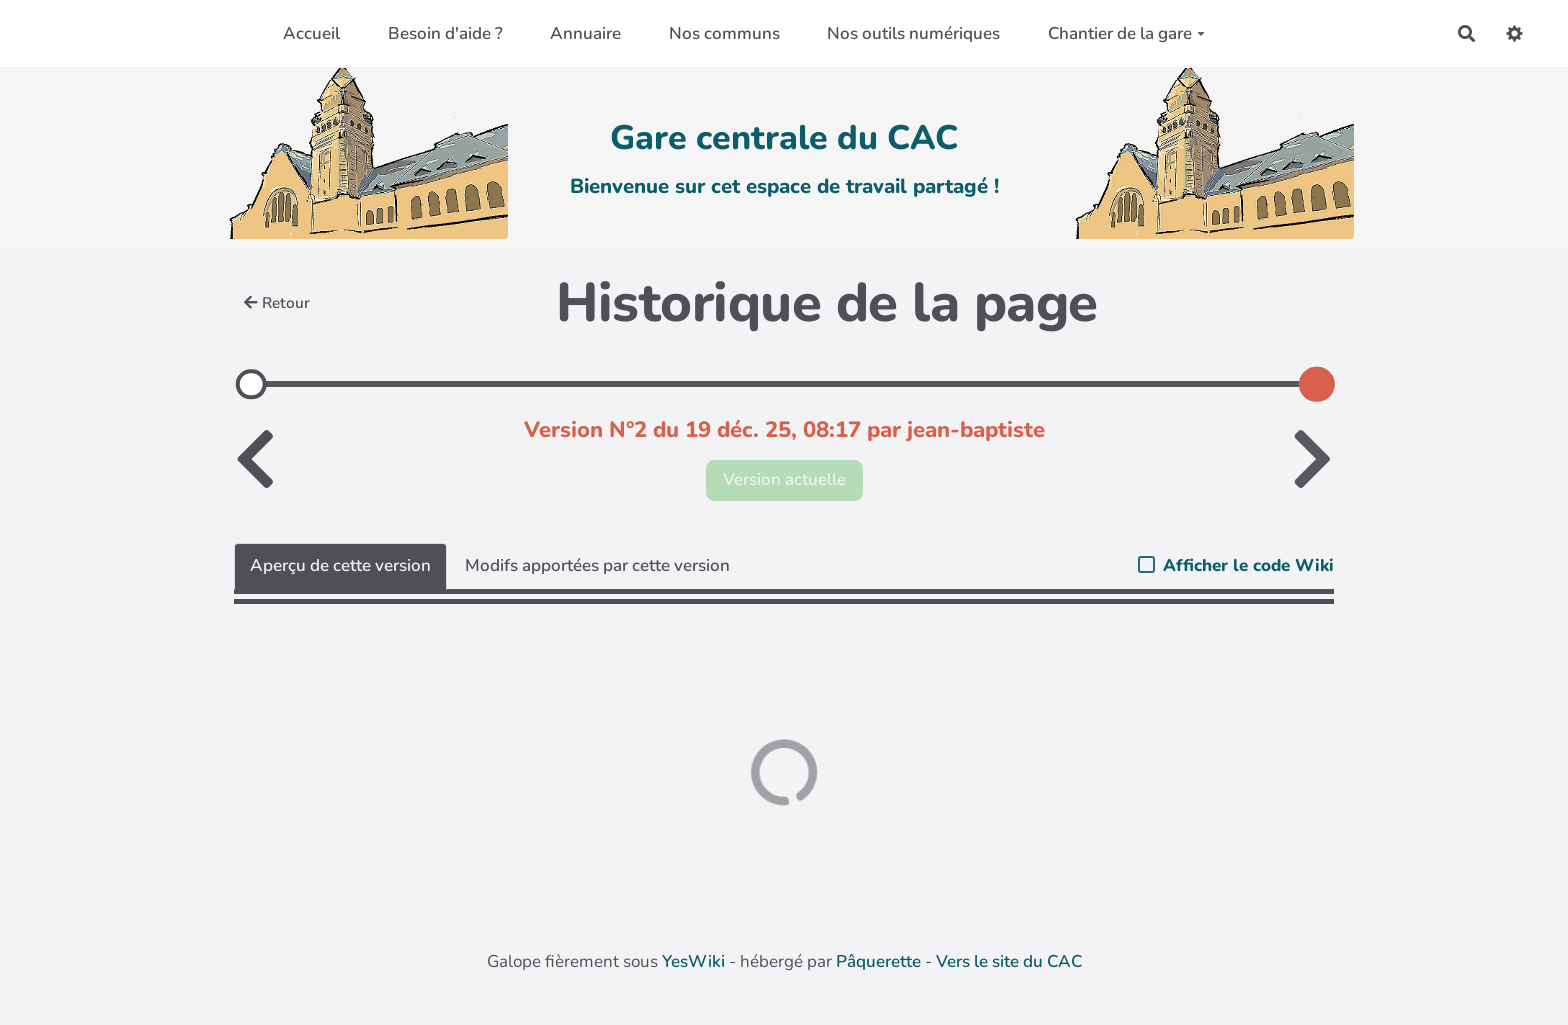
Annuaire (585, 33)
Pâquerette (878, 961)
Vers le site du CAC (1009, 961)
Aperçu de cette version (340, 565)
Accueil (311, 33)
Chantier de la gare (1126, 33)
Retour (277, 303)
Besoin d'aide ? (445, 33)
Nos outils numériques (913, 33)
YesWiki (693, 961)
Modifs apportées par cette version (597, 565)
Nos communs (724, 33)
